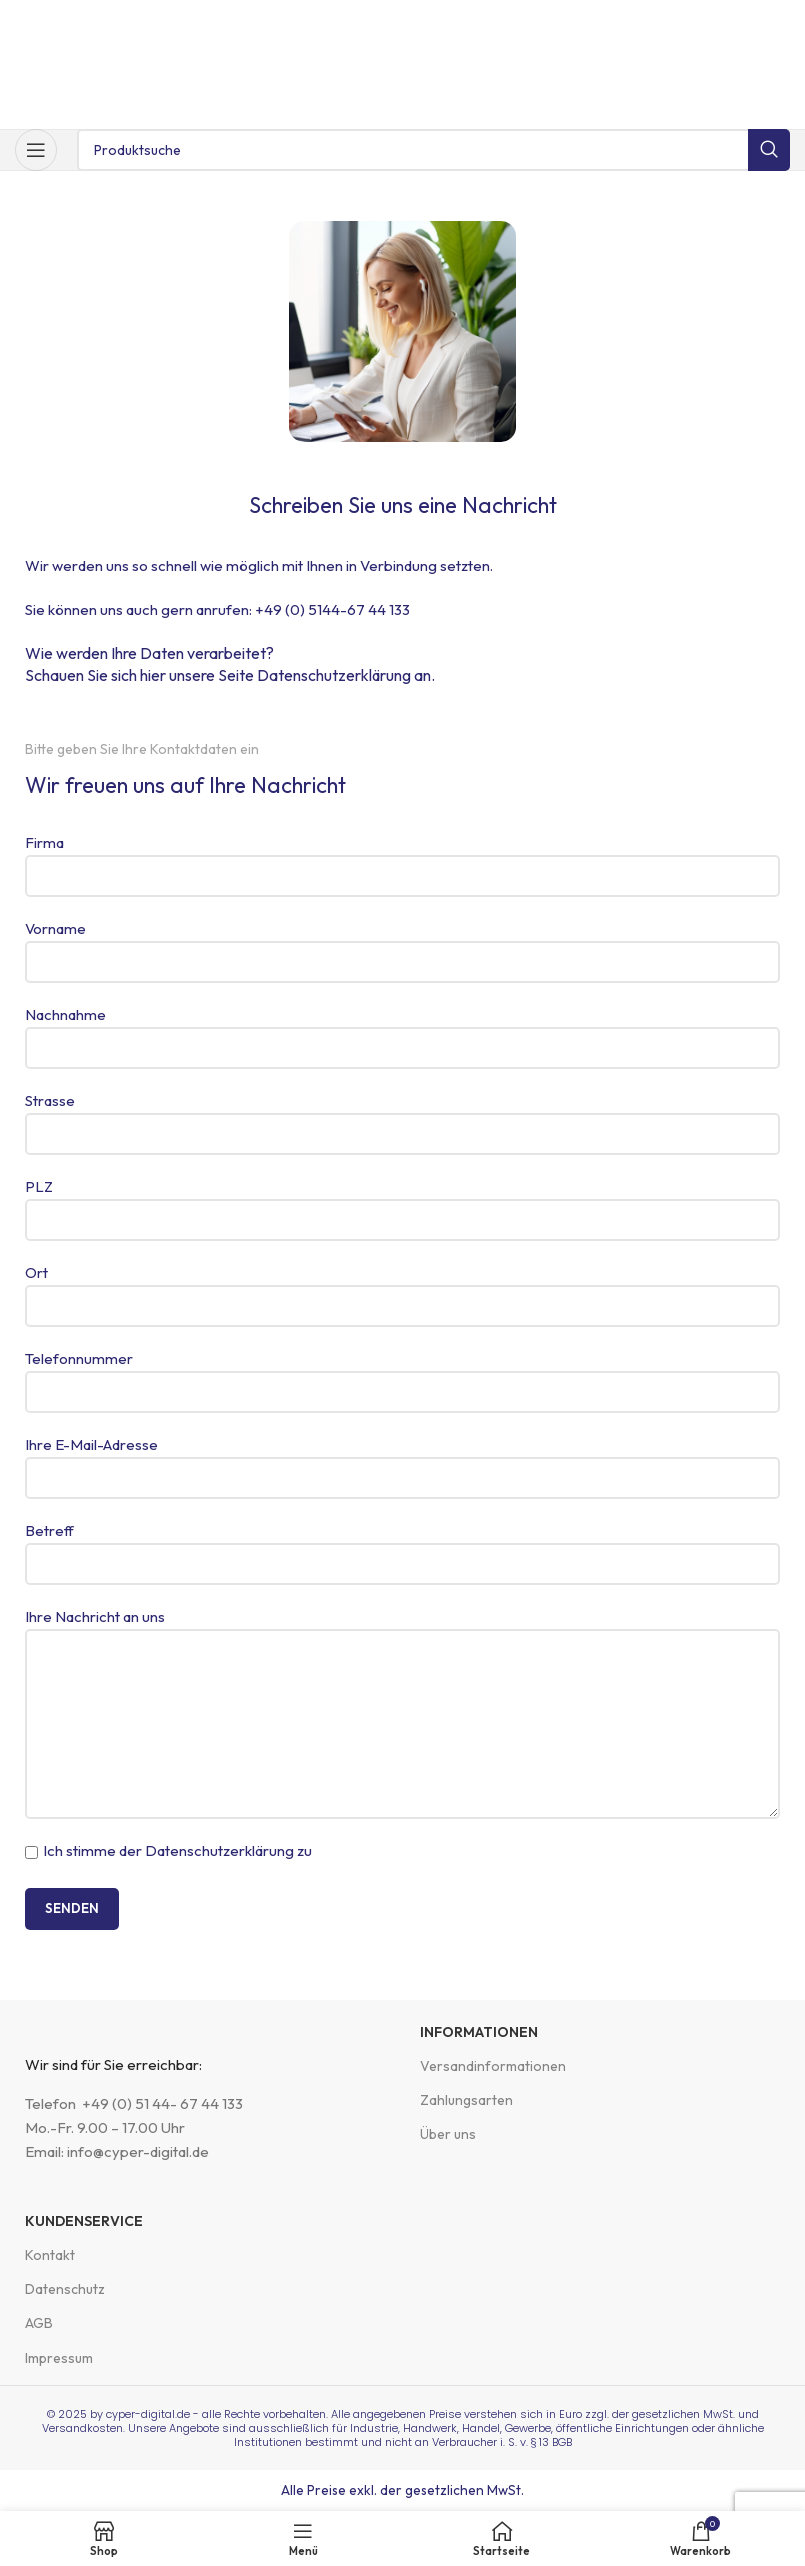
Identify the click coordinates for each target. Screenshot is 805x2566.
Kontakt (50, 2255)
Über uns (448, 2134)
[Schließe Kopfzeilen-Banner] (780, 20)
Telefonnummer (402, 1374)
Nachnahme (402, 1030)
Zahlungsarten (466, 2100)
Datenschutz (65, 2289)
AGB (39, 2323)
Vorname (402, 944)
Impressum (59, 2358)
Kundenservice (84, 2221)
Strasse (402, 1116)
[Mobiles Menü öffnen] (36, 150)
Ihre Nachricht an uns (402, 1669)
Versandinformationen (493, 2066)
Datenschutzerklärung (334, 675)
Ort (402, 1288)
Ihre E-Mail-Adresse (402, 1460)
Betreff (402, 1546)
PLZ (402, 1202)
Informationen (479, 2032)
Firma (402, 858)
